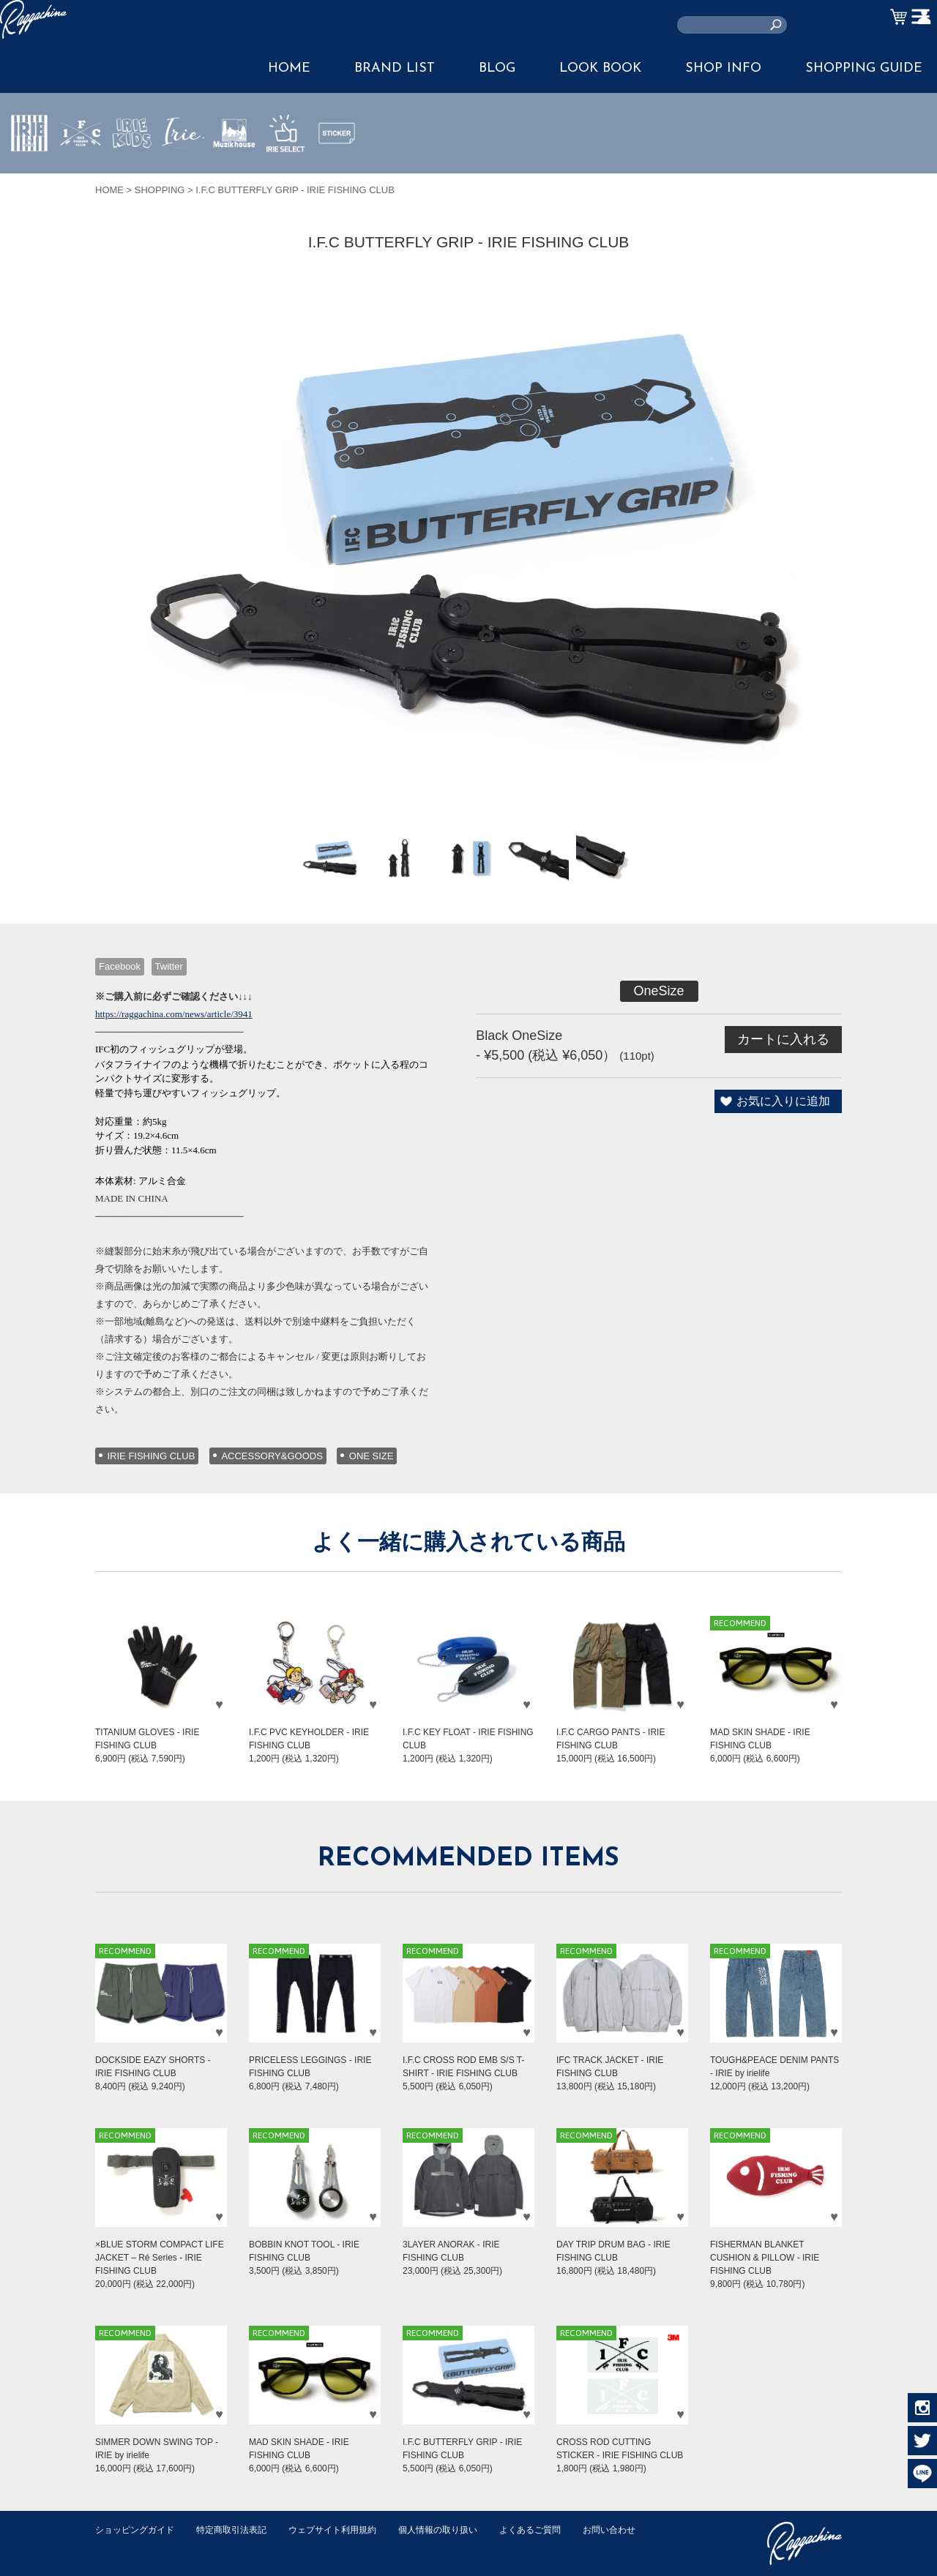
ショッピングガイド (138, 2529)
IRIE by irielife (29, 176)
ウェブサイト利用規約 (348, 2529)
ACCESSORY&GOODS (271, 1455)
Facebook (120, 966)
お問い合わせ (123, 2544)
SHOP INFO (723, 68)
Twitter (169, 966)
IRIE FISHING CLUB (151, 1455)
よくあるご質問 (559, 2529)
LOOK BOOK (600, 68)
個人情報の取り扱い (461, 2529)
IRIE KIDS (132, 176)
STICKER (337, 167)
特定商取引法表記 (241, 2529)
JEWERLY (183, 167)
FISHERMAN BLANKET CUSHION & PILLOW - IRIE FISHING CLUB (764, 2257)
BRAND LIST (394, 68)
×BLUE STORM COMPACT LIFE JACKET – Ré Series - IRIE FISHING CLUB (159, 2257)
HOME (289, 68)
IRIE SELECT (285, 176)
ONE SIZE (371, 1455)
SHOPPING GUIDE (863, 68)
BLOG (497, 68)
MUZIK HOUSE (234, 176)
